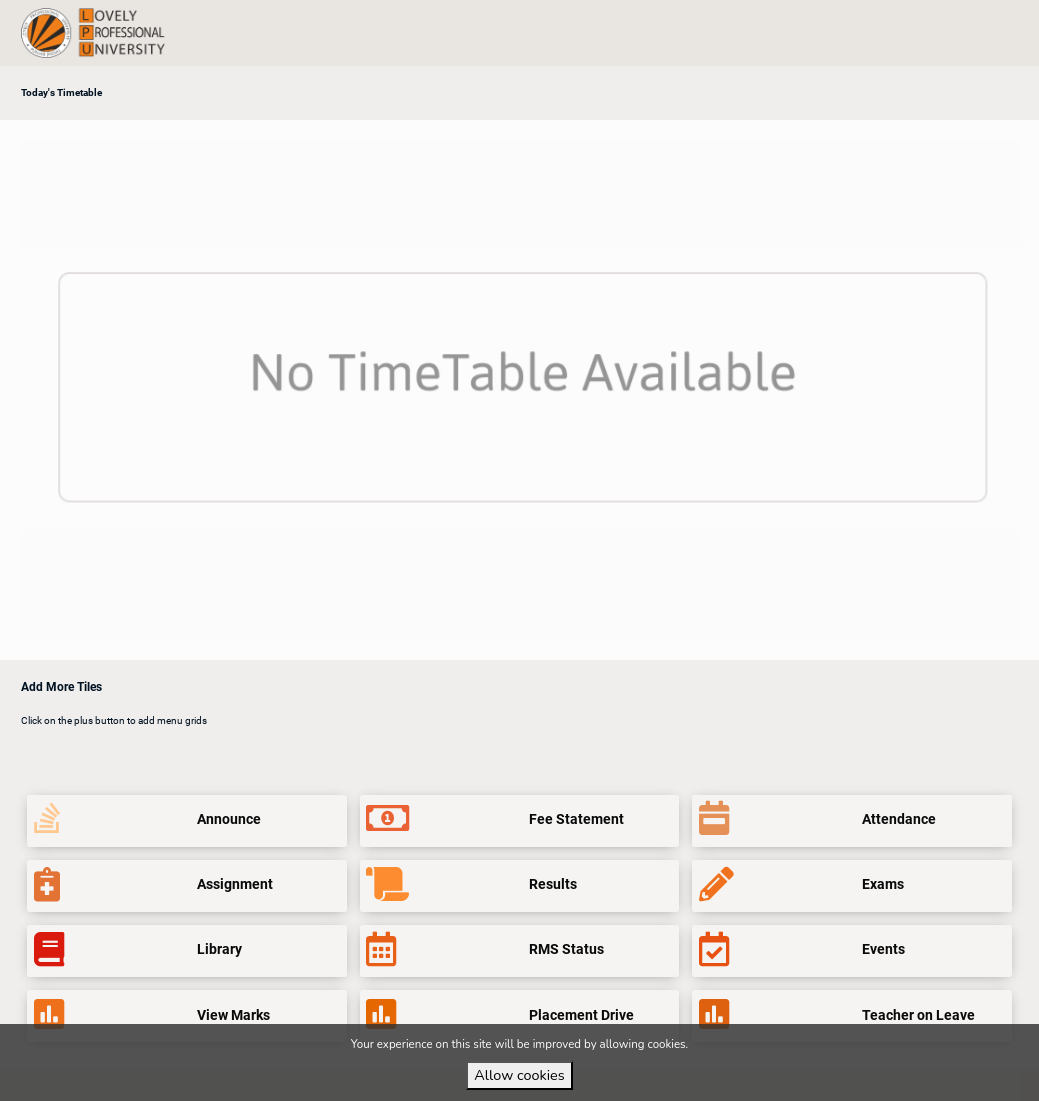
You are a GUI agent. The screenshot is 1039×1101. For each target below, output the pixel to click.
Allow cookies (519, 1075)
